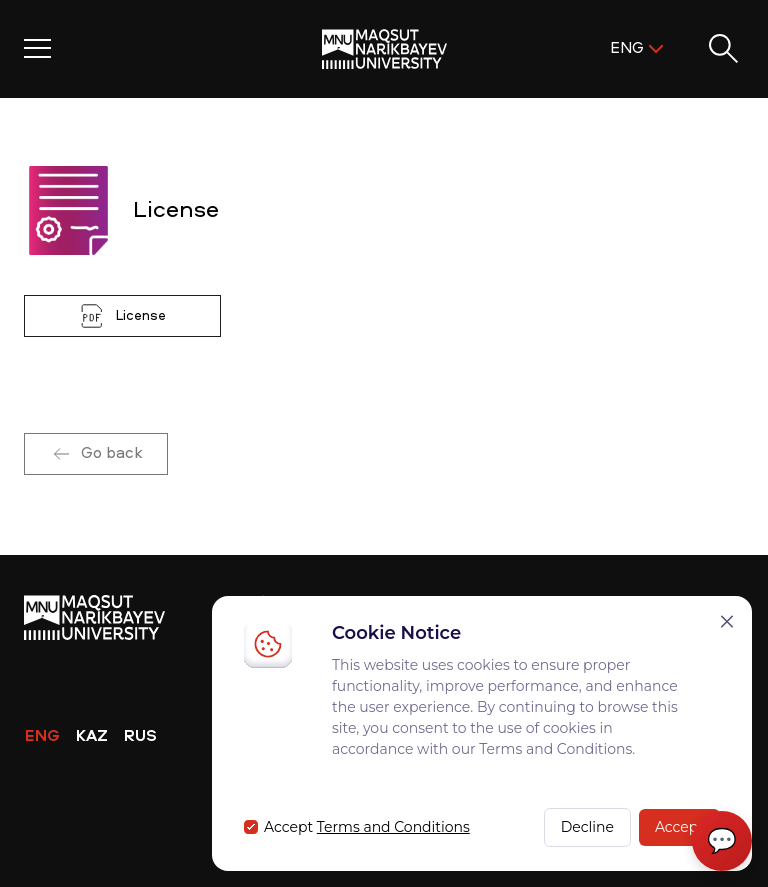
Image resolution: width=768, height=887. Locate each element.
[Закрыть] (727, 621)
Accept (679, 827)
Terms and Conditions (393, 827)
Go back (96, 454)
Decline (587, 827)
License (122, 316)
